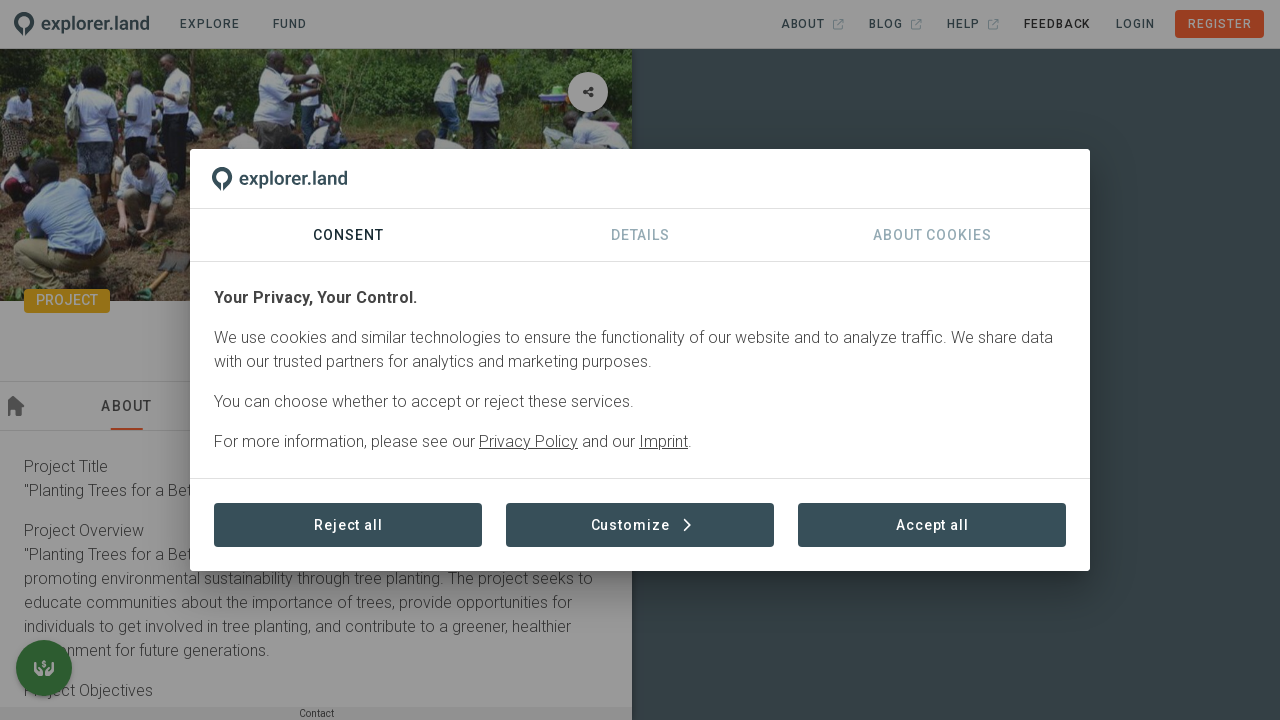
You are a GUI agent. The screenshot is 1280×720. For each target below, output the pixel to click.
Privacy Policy (528, 441)
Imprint (663, 441)
